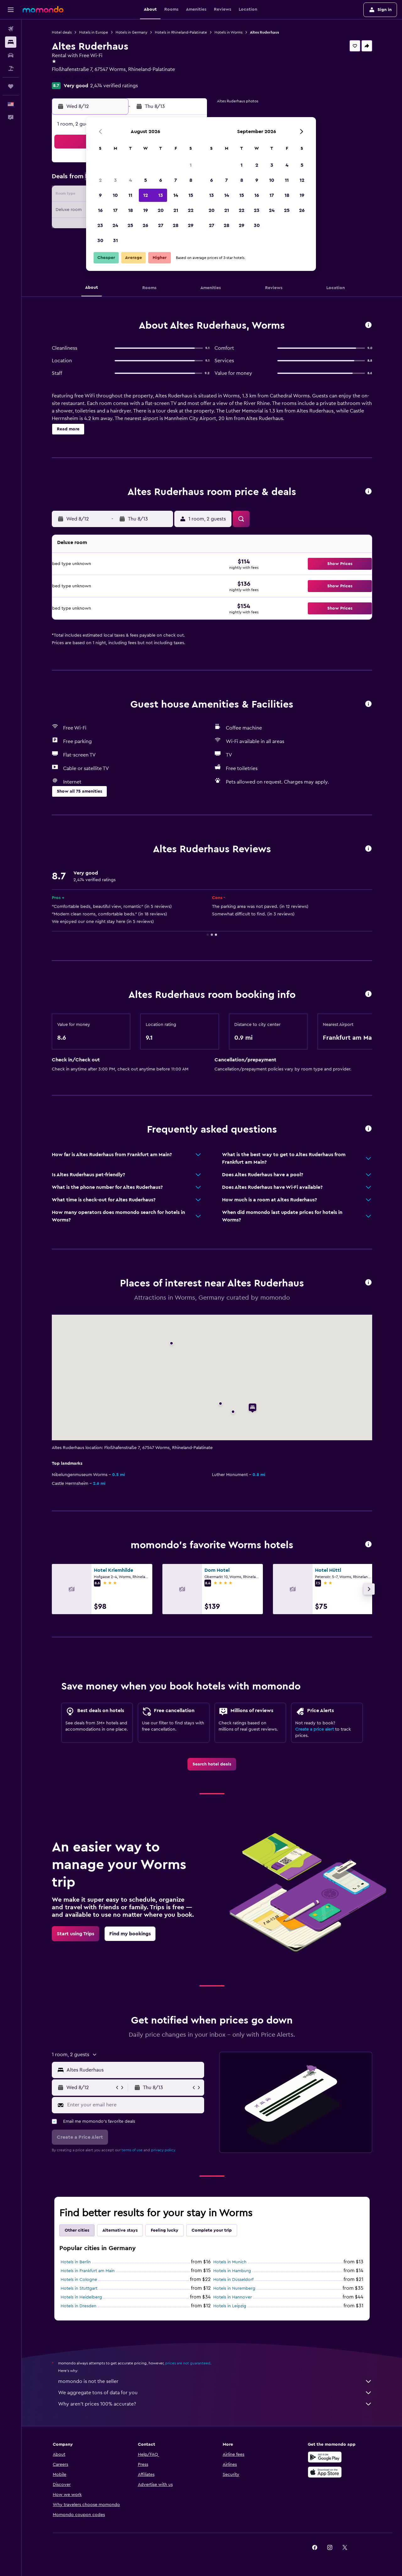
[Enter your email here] (134, 2104)
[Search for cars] (11, 55)
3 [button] (115, 180)
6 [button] (160, 180)
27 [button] (160, 225)
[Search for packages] (11, 68)
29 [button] (190, 225)
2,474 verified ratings (114, 85)
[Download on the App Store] (325, 2472)
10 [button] (115, 195)
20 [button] (161, 210)
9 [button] (100, 195)
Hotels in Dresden (78, 2306)
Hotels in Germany (131, 32)
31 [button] (115, 240)
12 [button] (145, 195)
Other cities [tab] (77, 2230)
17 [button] (115, 210)
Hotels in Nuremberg (234, 2288)
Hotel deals (62, 32)
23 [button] (100, 225)
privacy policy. (163, 2150)
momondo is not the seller (215, 2381)
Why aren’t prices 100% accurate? (215, 2404)
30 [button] (100, 240)
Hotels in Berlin (76, 2262)
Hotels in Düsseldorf (233, 2279)
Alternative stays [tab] (120, 2230)
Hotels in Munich (230, 2262)
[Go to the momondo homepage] (43, 9)
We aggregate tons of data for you (215, 2392)
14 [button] (175, 195)
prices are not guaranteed (187, 2363)
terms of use (132, 2150)
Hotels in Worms (228, 32)
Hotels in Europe (93, 32)
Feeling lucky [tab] (164, 2230)
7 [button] (175, 180)
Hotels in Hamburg (232, 2271)
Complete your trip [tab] (212, 2230)
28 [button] (175, 225)
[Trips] (11, 86)
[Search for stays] (11, 42)
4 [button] (130, 180)
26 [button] (145, 225)
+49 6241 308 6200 (73, 76)
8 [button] (190, 180)
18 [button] (130, 210)
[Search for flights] (11, 29)
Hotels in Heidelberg (81, 2297)
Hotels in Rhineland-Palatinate (181, 32)
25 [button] (130, 225)
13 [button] (160, 195)
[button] (11, 10)
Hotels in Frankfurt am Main (88, 2271)
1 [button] (191, 165)
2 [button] (100, 180)
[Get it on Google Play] (325, 2457)
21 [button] (175, 210)
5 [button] (145, 180)
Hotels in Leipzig (229, 2306)
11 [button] (130, 195)
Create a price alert (314, 1729)
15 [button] (190, 195)
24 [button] (115, 225)
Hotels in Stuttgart (79, 2288)
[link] (211, 1764)
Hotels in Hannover (232, 2297)
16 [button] (100, 210)
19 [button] (145, 210)
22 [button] (190, 210)
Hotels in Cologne (79, 2279)
